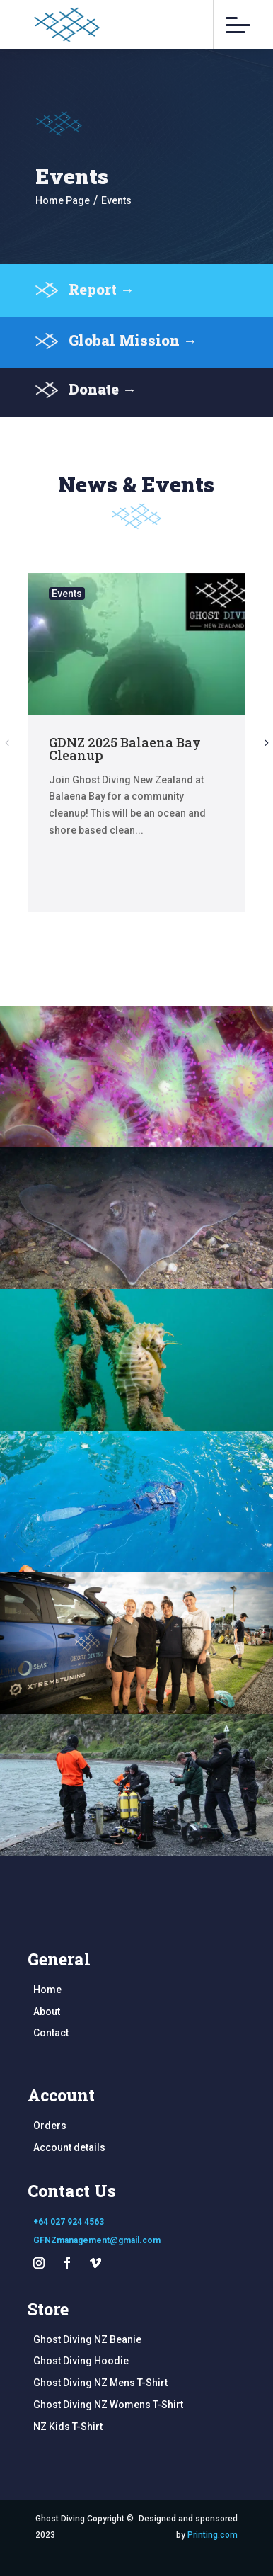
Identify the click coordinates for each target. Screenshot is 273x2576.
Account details (69, 2147)
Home (47, 1989)
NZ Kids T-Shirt (68, 2426)
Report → (101, 304)
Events (67, 593)
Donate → (102, 404)
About (46, 2011)
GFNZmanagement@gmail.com (97, 2240)
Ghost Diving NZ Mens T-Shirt (100, 2382)
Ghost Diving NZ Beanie (87, 2339)
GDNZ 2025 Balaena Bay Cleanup (125, 749)
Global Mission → (133, 355)
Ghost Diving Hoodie (81, 2360)
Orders (49, 2125)
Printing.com (212, 2535)
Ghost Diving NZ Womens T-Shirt (108, 2404)
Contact (51, 2032)
